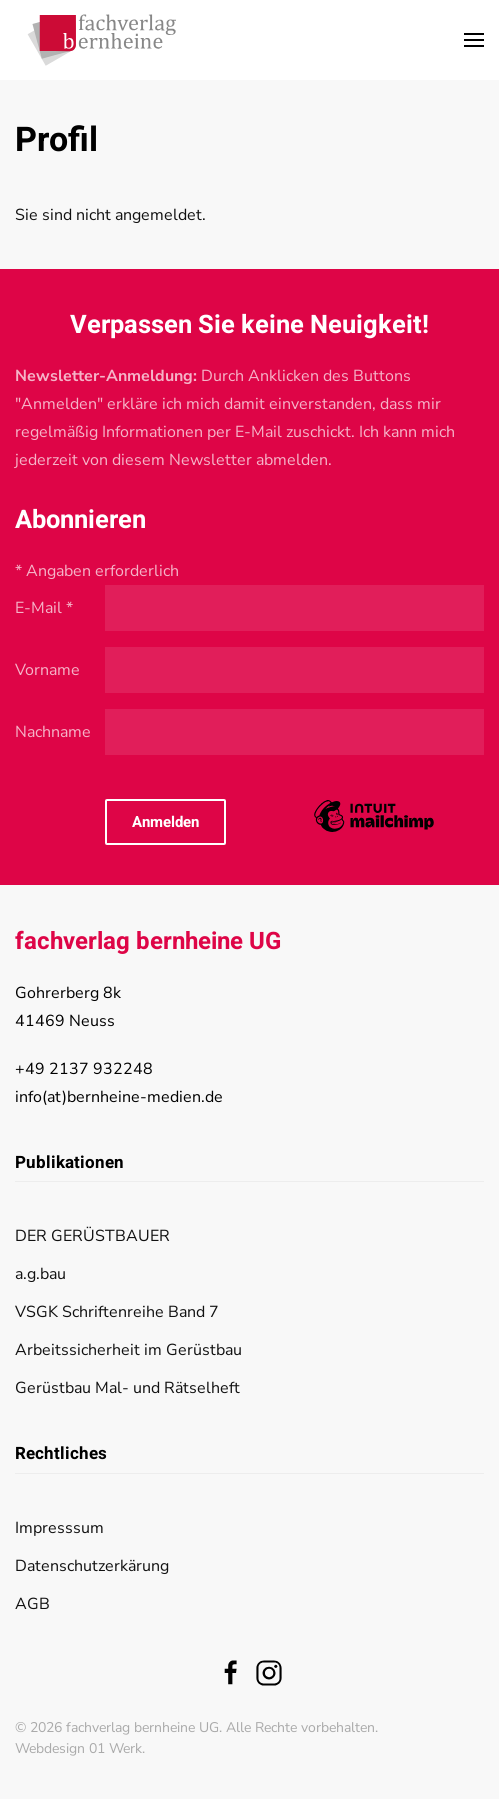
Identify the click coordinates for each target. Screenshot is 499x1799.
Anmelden (165, 822)
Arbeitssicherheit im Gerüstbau (128, 1350)
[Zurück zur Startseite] (102, 40)
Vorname (47, 670)
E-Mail (44, 608)
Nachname (53, 732)
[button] (474, 40)
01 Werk (115, 1748)
